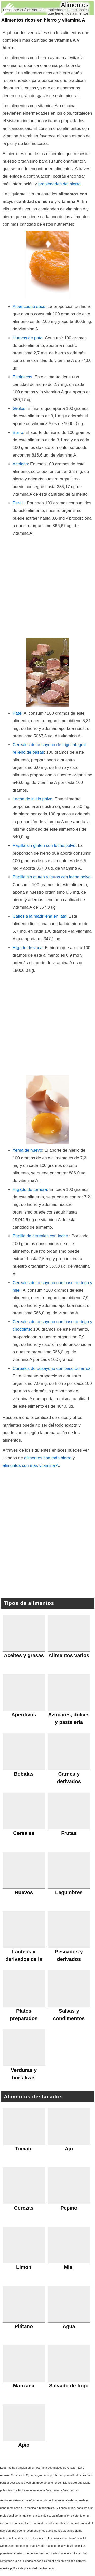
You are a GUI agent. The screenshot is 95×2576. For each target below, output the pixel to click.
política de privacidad (23, 2568)
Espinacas (22, 377)
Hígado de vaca (28, 947)
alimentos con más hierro (47, 1458)
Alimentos (75, 4)
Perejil (19, 503)
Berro (18, 432)
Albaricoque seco (29, 306)
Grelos (19, 408)
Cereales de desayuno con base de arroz (51, 1368)
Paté (17, 713)
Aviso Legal (47, 2568)
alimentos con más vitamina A (31, 1465)
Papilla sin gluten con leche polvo (44, 845)
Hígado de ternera (30, 1189)
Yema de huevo (27, 1150)
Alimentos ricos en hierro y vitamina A (43, 20)
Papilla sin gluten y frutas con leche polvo (52, 877)
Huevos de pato (28, 338)
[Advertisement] (47, 587)
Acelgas (20, 464)
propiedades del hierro (59, 183)
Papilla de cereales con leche (41, 1236)
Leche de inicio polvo (32, 799)
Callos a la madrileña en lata (39, 916)
